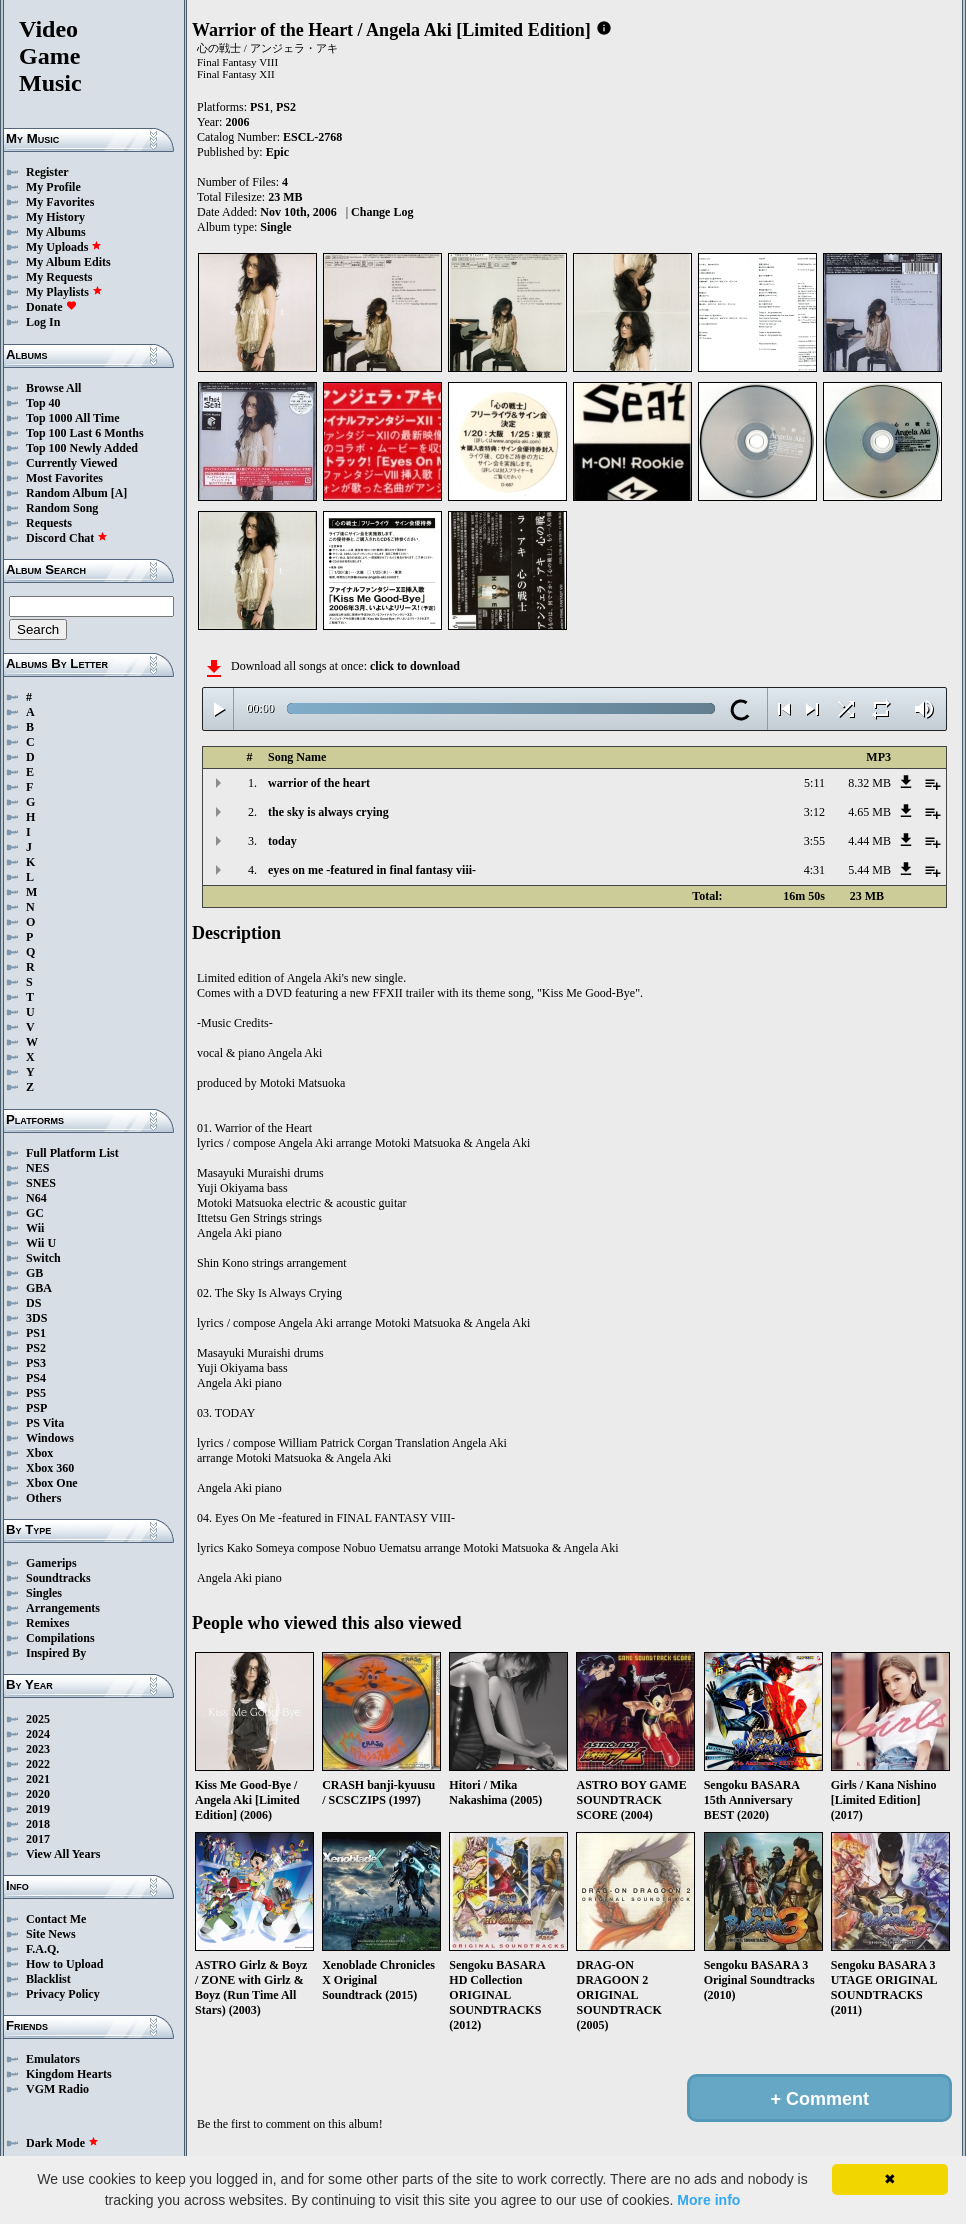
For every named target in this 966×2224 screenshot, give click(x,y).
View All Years (63, 1854)
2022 (38, 1764)
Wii (35, 1228)
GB (34, 1273)
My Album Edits (68, 262)
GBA (39, 1288)
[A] (119, 493)
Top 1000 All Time (72, 418)
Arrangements (63, 1608)
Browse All (53, 388)
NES (37, 1168)
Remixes (47, 1623)
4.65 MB (869, 812)
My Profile (53, 187)
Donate (51, 307)
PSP (36, 1408)
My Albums (56, 232)
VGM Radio (57, 2089)
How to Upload (64, 1964)
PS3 (36, 1363)
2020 (38, 1794)
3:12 (814, 812)
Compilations (60, 1638)
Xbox (39, 1453)
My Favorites (60, 202)
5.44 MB (869, 870)
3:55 (814, 841)
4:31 (814, 870)
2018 (38, 1824)
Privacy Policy (63, 1994)
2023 (38, 1749)
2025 (38, 1719)
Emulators (53, 2059)
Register (47, 172)
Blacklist (48, 1979)
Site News (51, 1934)
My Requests (59, 277)
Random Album (67, 493)
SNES (41, 1183)
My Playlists (64, 292)
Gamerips (51, 1563)
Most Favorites (64, 478)
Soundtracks (58, 1578)
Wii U (41, 1243)
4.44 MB (869, 841)
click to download (415, 666)
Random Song (62, 508)
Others (43, 1498)
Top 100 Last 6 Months (85, 433)
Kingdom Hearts (69, 2074)
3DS (36, 1318)
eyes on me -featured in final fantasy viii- (372, 870)
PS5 (36, 1393)
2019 (38, 1809)
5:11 (814, 783)
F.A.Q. (42, 1949)
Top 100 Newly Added (82, 448)
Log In (43, 322)
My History (55, 217)
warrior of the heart (319, 783)
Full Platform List (72, 1153)
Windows (50, 1438)
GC (35, 1213)
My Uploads (64, 247)
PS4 (36, 1378)
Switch (43, 1258)
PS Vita (45, 1423)
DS (33, 1303)
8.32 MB (869, 783)
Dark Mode (62, 2143)
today (282, 841)
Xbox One (52, 1483)
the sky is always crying (328, 812)
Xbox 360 (50, 1468)
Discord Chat (67, 538)
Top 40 (43, 403)
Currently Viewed (71, 463)
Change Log (382, 212)
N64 (36, 1198)
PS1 (36, 1333)
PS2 (36, 1348)
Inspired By (56, 1653)
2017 (38, 1839)
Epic (277, 152)
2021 (38, 1779)
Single (275, 227)
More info (708, 2200)
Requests (49, 523)
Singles (44, 1593)
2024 (38, 1734)
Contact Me (56, 1919)
